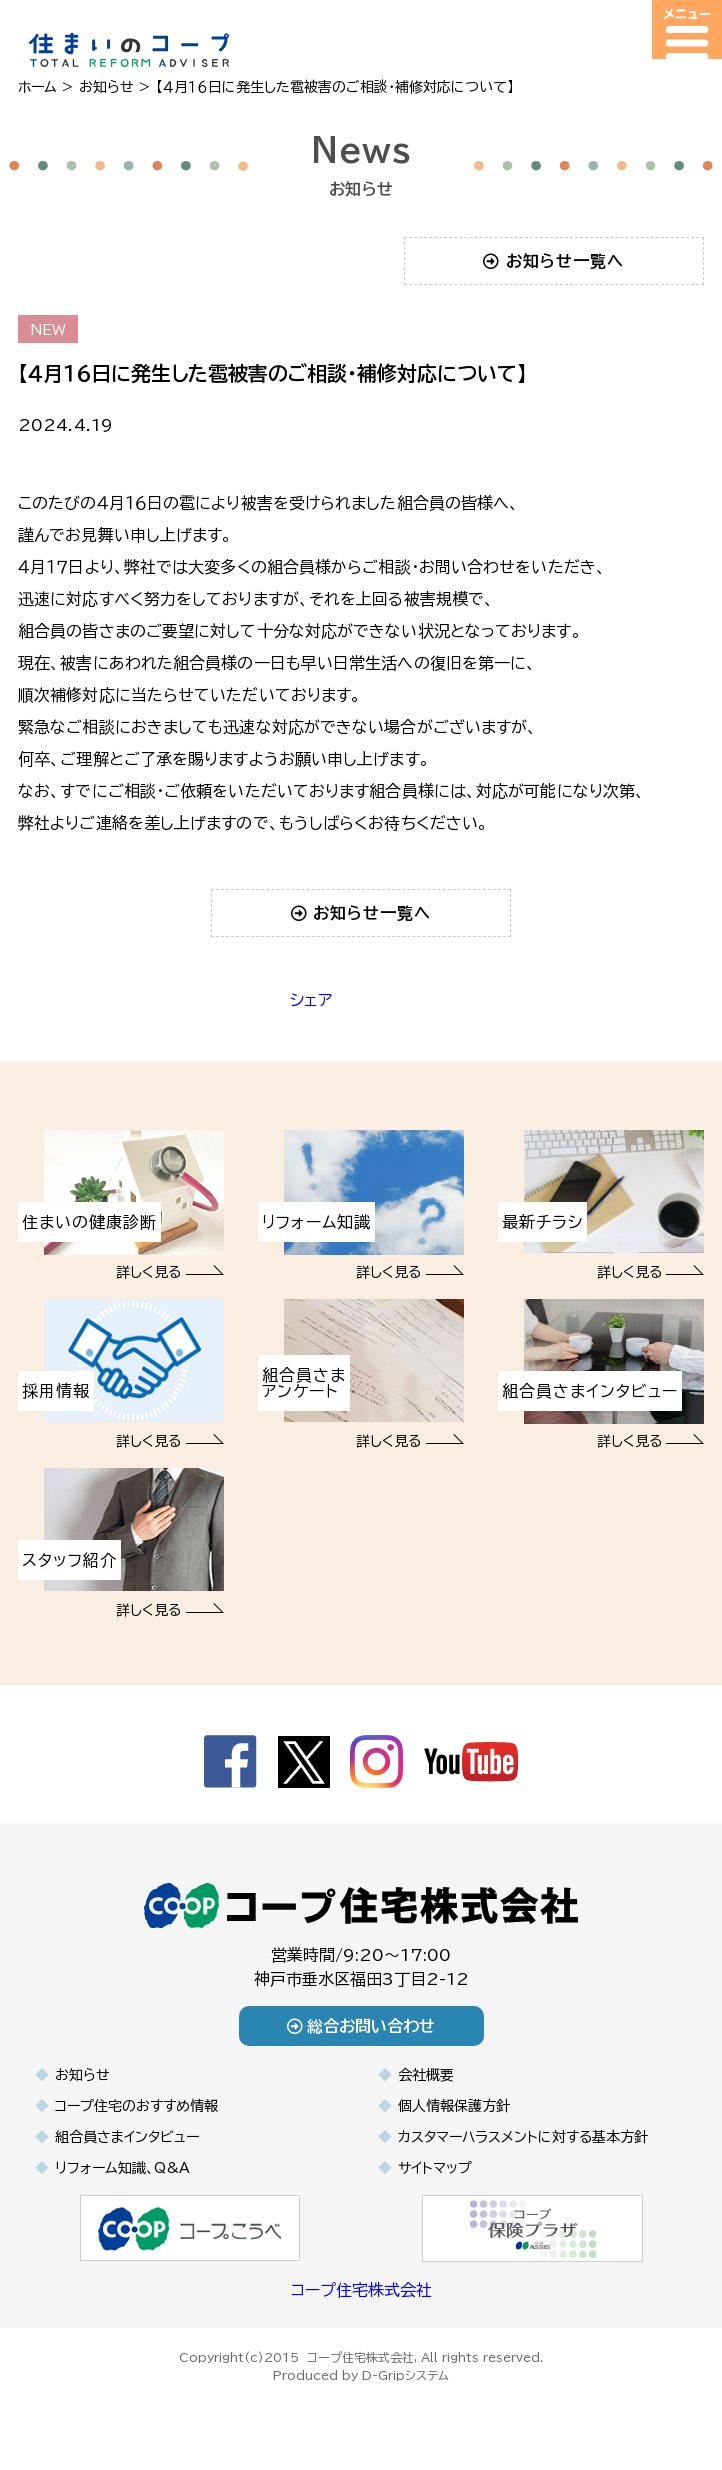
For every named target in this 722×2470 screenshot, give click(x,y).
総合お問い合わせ (361, 2026)
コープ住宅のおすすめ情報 (136, 2106)
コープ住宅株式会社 (361, 2290)
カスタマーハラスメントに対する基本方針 (523, 2137)
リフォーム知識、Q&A (122, 2168)
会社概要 (426, 2075)
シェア (311, 1000)
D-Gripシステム (405, 2375)
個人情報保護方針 (454, 2106)
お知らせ (82, 2075)
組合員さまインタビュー (127, 2137)
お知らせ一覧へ (553, 261)
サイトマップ (435, 2168)
